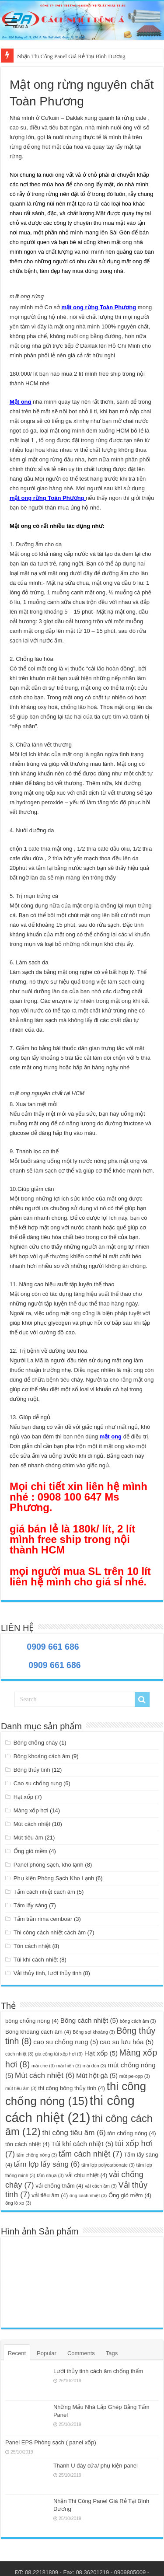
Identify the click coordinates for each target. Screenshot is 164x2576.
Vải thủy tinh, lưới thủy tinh (48, 1973)
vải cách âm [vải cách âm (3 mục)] (101, 2186)
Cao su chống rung (38, 1783)
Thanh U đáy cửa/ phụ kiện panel (95, 2465)
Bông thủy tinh (32, 1769)
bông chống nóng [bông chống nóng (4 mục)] (32, 2021)
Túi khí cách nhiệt (36, 1959)
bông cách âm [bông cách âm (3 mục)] (138, 2021)
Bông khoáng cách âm (42, 1756)
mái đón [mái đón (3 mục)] (94, 2065)
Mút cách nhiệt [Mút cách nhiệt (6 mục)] (44, 2075)
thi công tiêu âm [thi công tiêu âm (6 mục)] (74, 2133)
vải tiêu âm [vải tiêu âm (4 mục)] (49, 2195)
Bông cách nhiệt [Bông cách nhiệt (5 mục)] (89, 2020)
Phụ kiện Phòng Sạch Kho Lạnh (54, 1878)
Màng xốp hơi (31, 1810)
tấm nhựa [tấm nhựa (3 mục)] (50, 2175)
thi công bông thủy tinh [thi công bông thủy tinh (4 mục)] (71, 2088)
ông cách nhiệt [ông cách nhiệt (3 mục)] (88, 2195)
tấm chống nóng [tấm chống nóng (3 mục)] (37, 2154)
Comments (81, 2353)
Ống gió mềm (31, 1851)
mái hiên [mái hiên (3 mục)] (68, 2065)
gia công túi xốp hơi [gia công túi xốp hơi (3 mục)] (59, 2053)
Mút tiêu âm (28, 1837)
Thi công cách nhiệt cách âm (50, 1932)
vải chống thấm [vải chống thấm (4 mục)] (59, 2185)
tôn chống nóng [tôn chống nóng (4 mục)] (131, 2133)
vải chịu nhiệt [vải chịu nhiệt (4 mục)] (86, 2175)
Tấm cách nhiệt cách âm (44, 1891)
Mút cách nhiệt (32, 1824)
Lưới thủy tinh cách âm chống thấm (98, 2371)
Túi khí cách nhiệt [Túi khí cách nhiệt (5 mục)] (82, 2143)
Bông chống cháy (36, 1742)
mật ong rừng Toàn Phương (99, 307)
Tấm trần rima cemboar (43, 1919)
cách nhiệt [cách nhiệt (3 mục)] (19, 2053)
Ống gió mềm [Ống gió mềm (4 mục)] (129, 2195)
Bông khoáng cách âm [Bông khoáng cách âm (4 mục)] (38, 2031)
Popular (46, 2353)
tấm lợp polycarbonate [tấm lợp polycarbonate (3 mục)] (108, 2165)
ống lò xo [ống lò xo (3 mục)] (18, 2203)
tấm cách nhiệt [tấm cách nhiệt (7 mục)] (90, 2153)
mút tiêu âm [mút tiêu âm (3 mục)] (21, 2088)
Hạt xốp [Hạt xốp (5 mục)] (101, 2053)
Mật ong (20, 401)
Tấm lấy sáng (31, 1905)
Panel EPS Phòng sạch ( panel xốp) (50, 2442)
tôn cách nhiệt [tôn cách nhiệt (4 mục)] (27, 2144)
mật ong (111, 1436)
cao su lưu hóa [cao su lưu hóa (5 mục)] (127, 2041)
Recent (17, 2353)
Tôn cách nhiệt (32, 1946)
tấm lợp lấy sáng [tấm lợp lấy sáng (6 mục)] (47, 2164)
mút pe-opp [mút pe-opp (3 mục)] (134, 2076)
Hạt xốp (23, 1797)
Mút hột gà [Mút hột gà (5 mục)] (97, 2075)
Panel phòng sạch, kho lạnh (49, 1864)
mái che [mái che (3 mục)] (43, 2065)
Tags (112, 2353)
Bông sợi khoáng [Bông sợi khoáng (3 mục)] (94, 2032)
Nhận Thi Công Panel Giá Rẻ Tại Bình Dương (71, 56)
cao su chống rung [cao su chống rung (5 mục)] (65, 2041)
